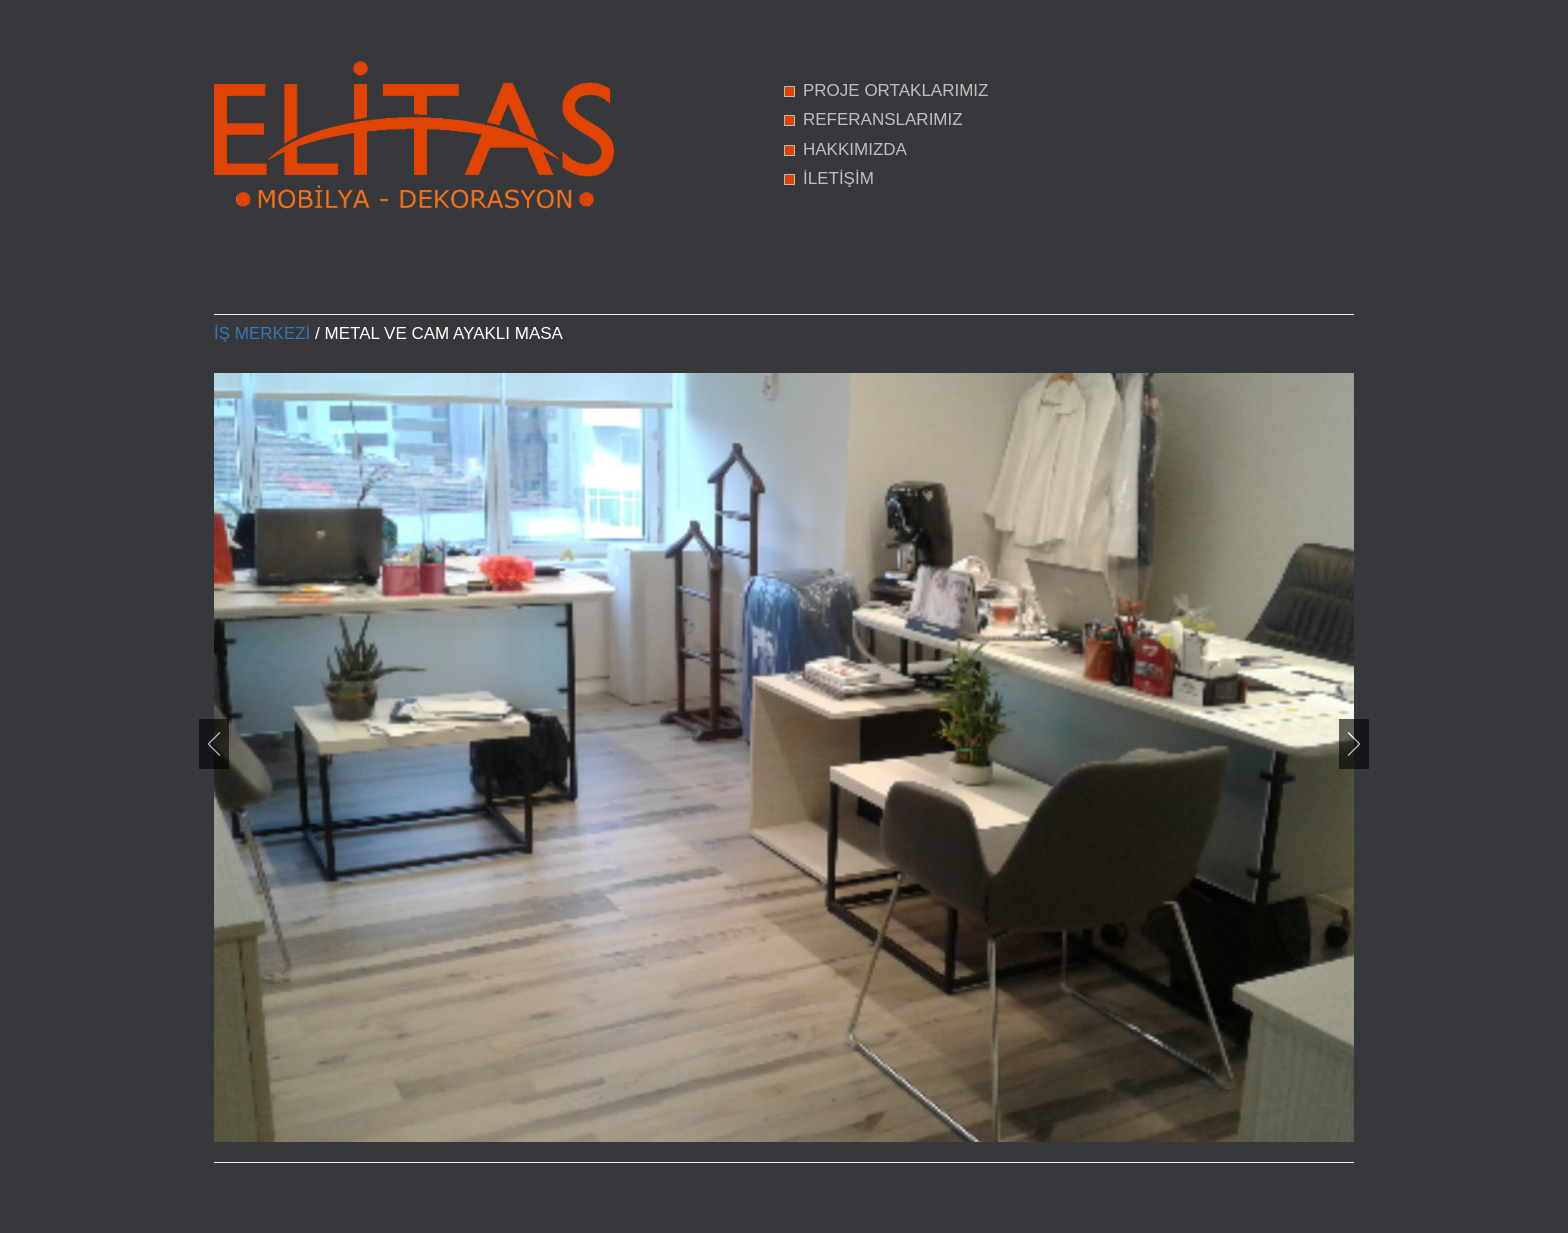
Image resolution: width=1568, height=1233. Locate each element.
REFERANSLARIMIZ (883, 119)
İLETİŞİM (838, 178)
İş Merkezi (262, 333)
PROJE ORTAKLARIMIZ (895, 90)
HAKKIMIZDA (855, 149)
